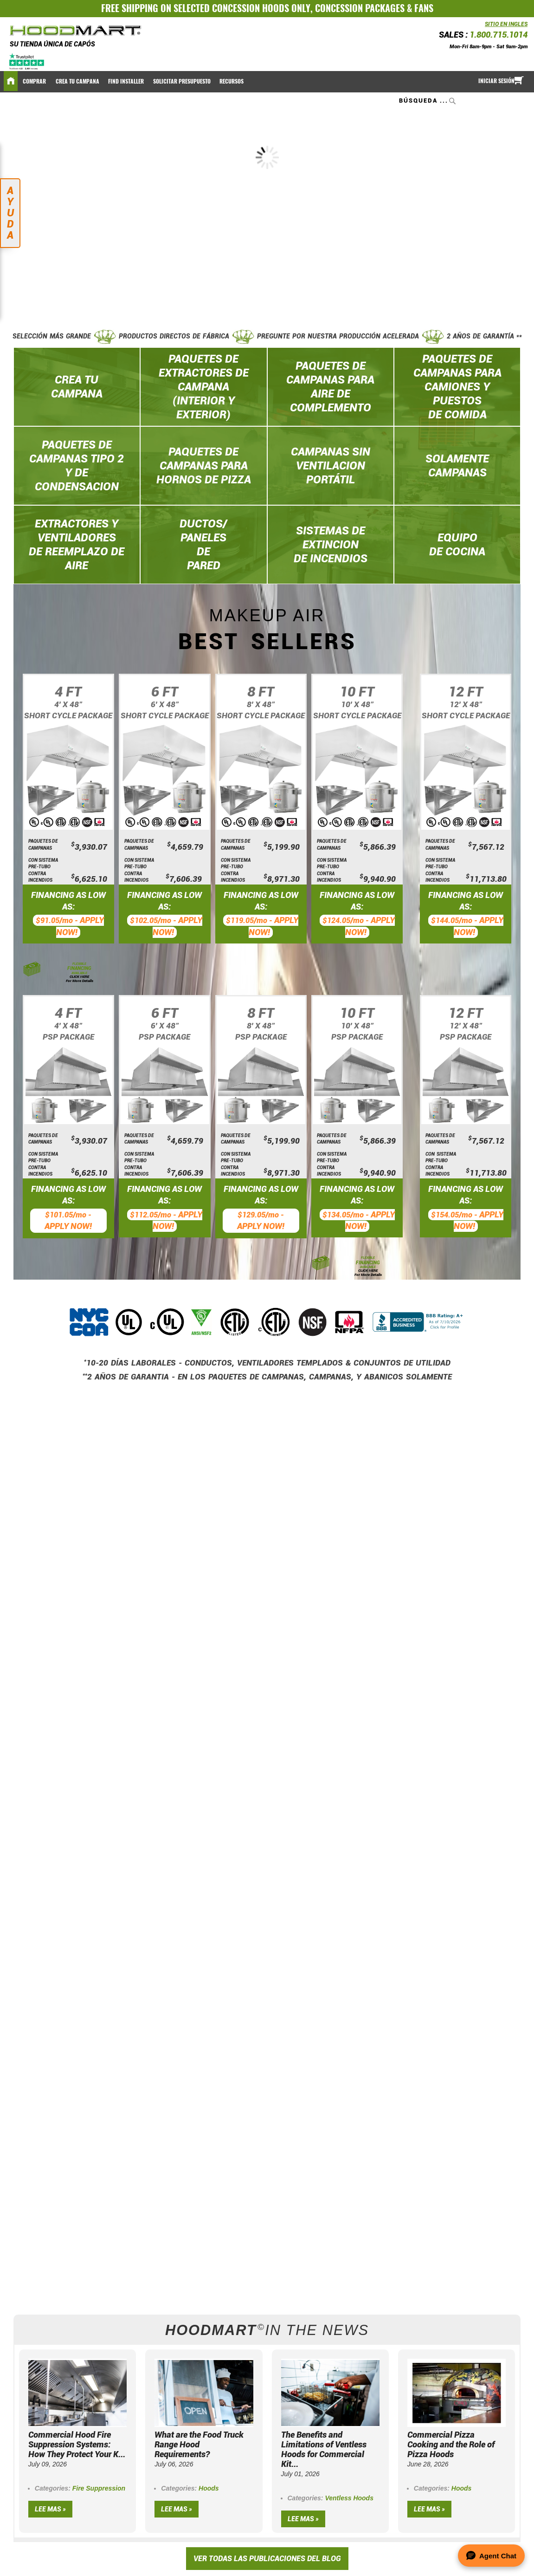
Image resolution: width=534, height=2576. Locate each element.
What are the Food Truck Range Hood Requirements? (199, 2444)
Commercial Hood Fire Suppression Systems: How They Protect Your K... (76, 2444)
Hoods (209, 2488)
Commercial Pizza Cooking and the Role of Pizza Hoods (451, 2444)
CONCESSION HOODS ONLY (261, 8)
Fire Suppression (98, 2488)
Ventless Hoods (349, 2498)
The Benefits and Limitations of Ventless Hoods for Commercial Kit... (324, 2449)
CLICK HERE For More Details (79, 979)
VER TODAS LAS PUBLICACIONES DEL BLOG (267, 2558)
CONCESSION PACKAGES (360, 8)
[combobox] (428, 100)
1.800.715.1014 (499, 34)
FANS (423, 8)
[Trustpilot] (27, 61)
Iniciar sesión (496, 81)
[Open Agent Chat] (491, 2555)
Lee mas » (50, 2509)
